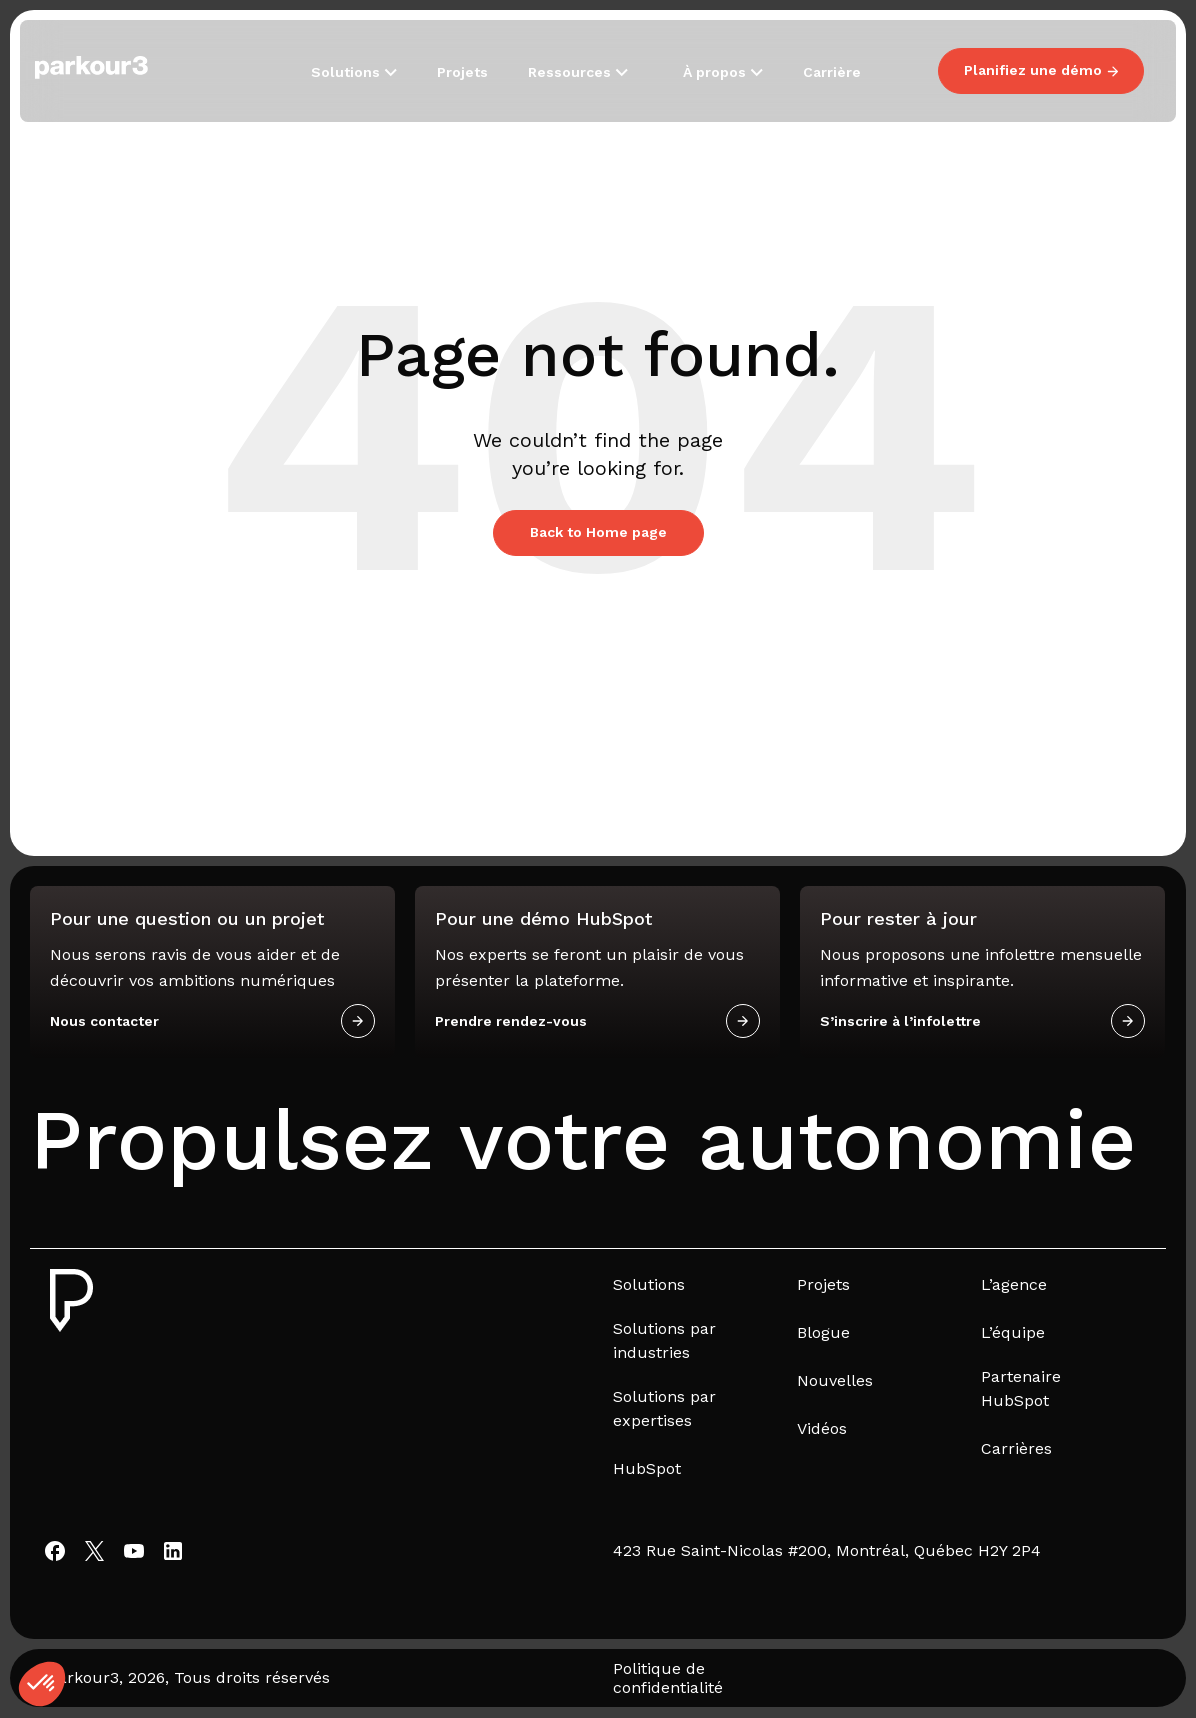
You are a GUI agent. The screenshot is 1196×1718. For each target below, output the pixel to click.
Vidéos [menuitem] (822, 1428)
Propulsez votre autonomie (583, 1140)
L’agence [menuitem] (1014, 1284)
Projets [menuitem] (823, 1284)
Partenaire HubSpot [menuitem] (1021, 1388)
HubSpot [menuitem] (647, 1468)
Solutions (347, 72)
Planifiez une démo (1041, 70)
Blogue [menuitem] (823, 1332)
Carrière (832, 72)
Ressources (571, 72)
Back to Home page (598, 532)
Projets (462, 72)
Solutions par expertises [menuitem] (664, 1408)
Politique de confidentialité (668, 1678)
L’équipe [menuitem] (1013, 1332)
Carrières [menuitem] (1016, 1448)
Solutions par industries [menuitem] (664, 1340)
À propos (716, 72)
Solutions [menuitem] (649, 1284)
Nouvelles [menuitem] (835, 1380)
